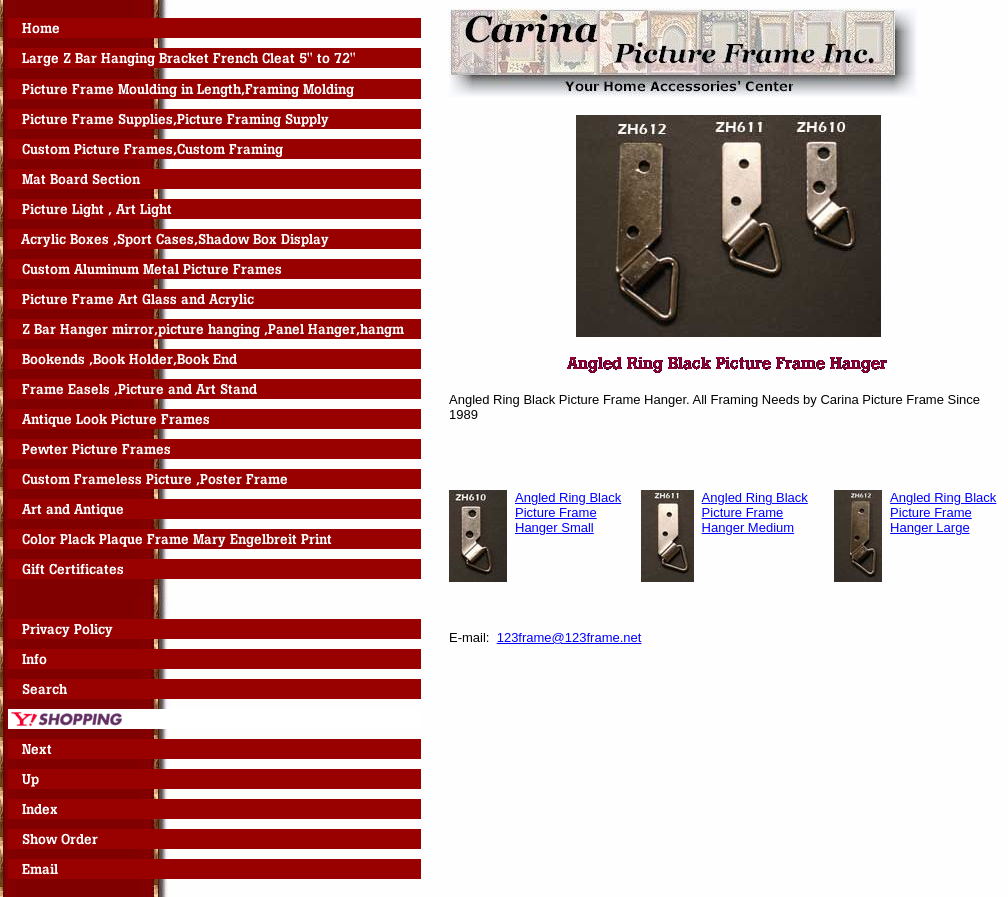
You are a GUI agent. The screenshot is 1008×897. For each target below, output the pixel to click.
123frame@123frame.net (569, 637)
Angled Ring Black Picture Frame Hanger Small (568, 512)
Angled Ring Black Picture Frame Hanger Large (943, 512)
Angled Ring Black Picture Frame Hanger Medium (755, 512)
